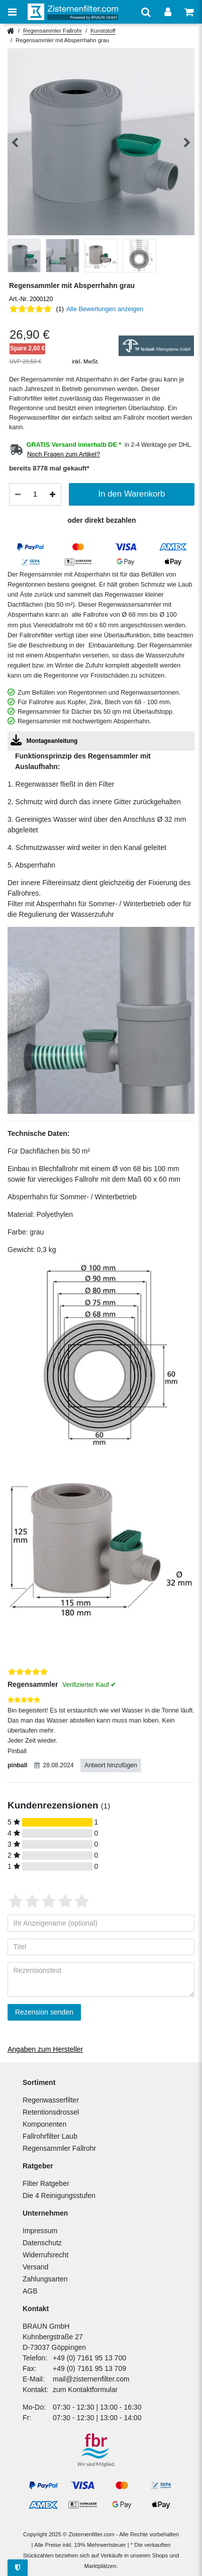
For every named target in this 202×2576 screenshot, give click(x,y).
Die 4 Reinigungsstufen (59, 2195)
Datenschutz (42, 2243)
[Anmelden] (167, 12)
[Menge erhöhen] (52, 495)
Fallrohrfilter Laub (50, 2136)
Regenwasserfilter (51, 2100)
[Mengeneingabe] (35, 494)
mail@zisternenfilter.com (91, 2379)
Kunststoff (103, 31)
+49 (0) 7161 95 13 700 (89, 2358)
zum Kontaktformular (85, 2390)
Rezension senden (44, 2012)
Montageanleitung (44, 739)
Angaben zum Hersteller (45, 2049)
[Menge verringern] (18, 495)
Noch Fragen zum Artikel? (63, 454)
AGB (30, 2291)
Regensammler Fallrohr (52, 31)
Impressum (40, 2231)
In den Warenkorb (131, 494)
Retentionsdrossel (51, 2112)
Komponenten (44, 2124)
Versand (35, 2267)
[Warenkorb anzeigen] (189, 12)
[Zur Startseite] (73, 12)
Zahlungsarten (45, 2279)
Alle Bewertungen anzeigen (104, 309)
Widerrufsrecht (45, 2255)
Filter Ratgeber (46, 2183)
